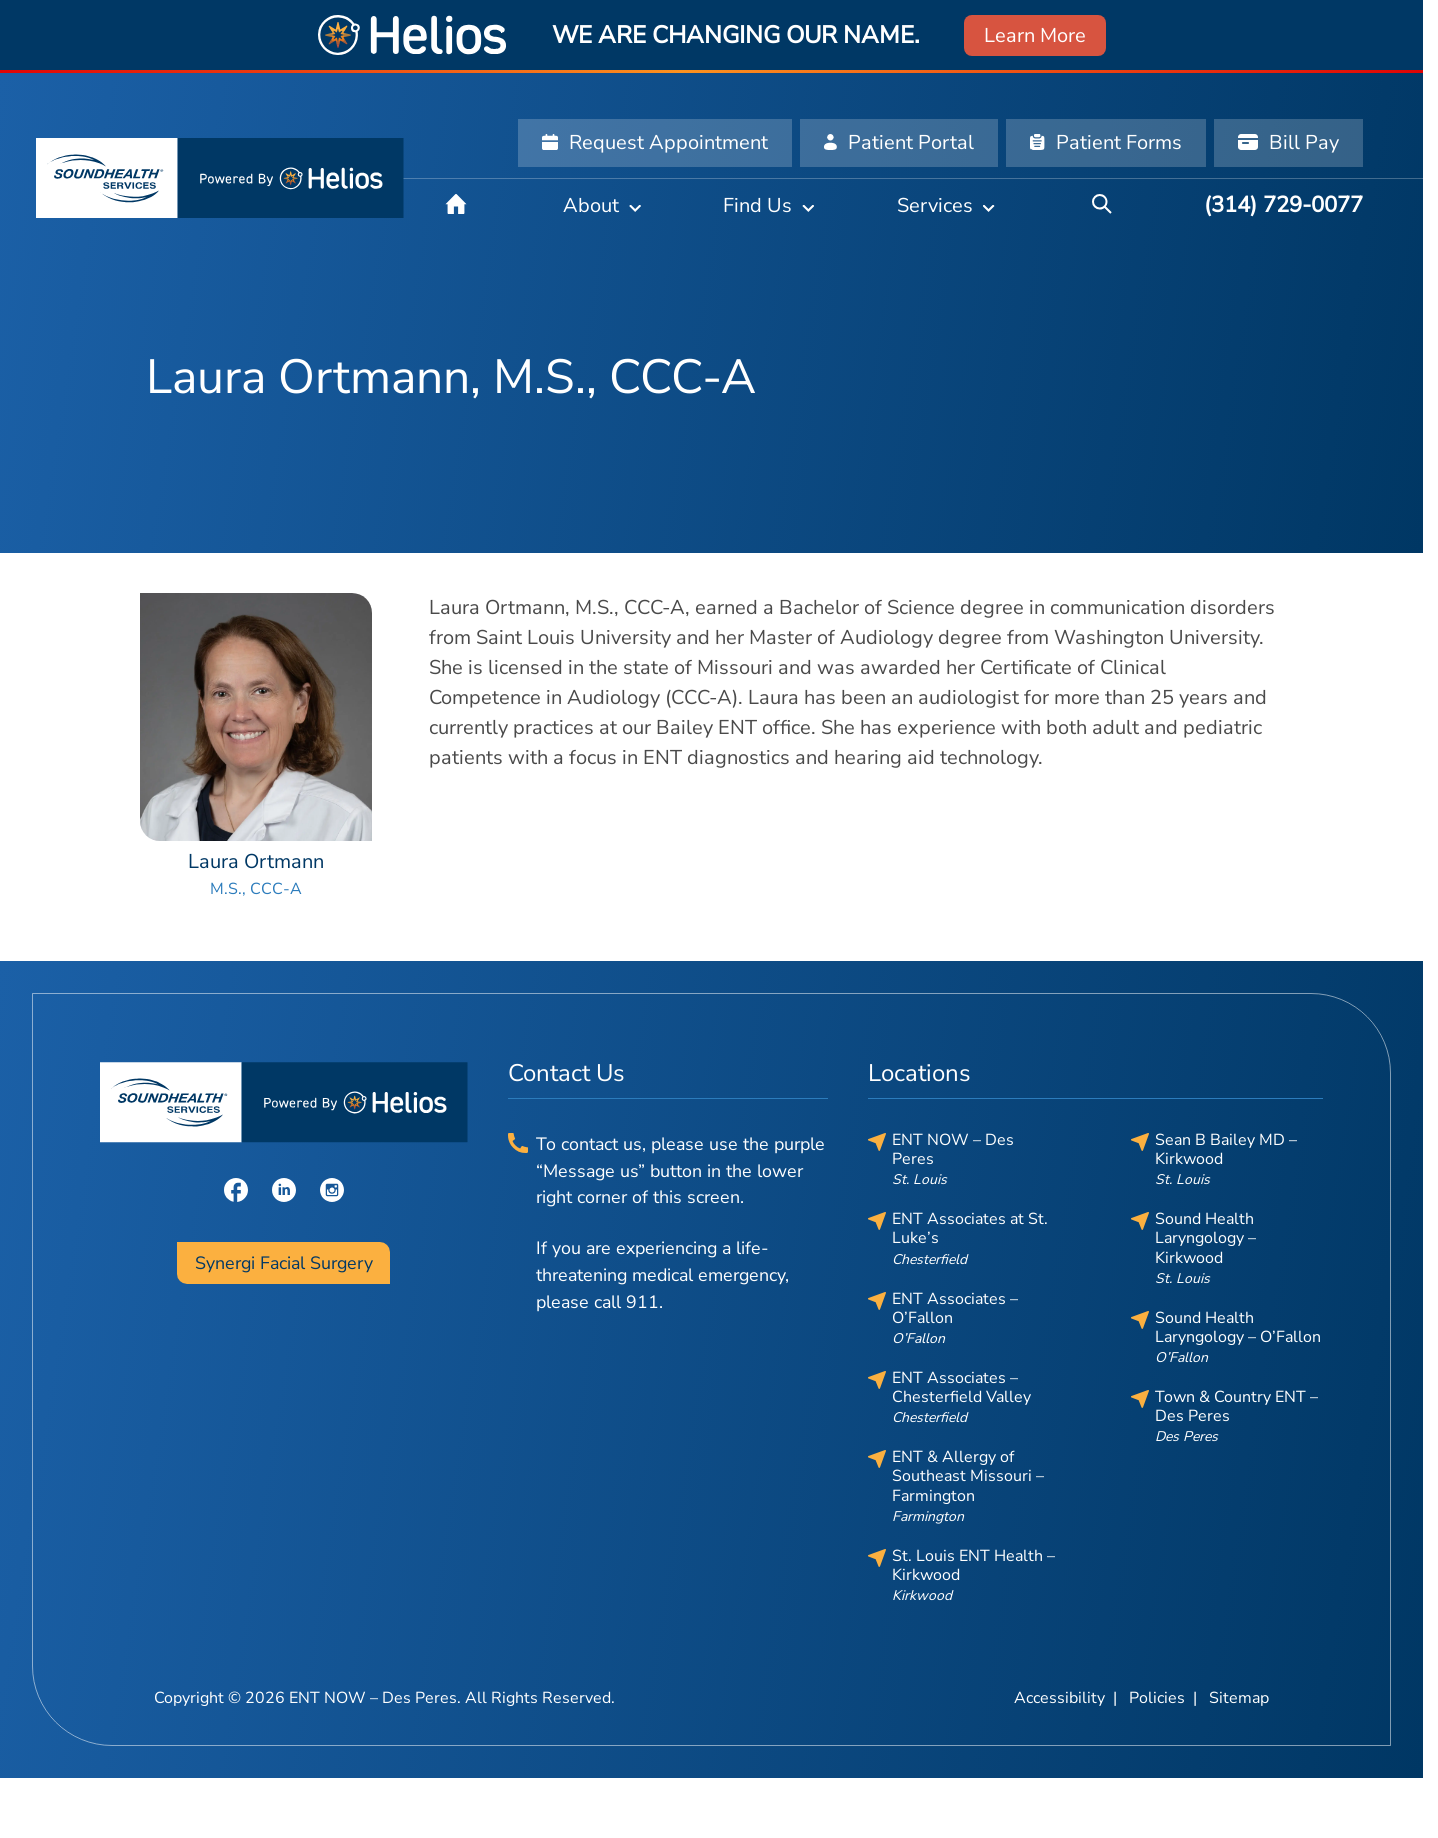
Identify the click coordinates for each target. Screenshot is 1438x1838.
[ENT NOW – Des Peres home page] (220, 178)
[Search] (1102, 205)
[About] (602, 205)
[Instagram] (332, 1188)
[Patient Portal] (899, 143)
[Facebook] (236, 1188)
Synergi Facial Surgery (284, 1263)
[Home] (456, 205)
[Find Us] (768, 205)
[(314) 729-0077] (1283, 205)
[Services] (946, 205)
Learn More (1035, 35)
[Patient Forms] (1106, 143)
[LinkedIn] (284, 1188)
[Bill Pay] (1288, 143)
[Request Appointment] (655, 143)
